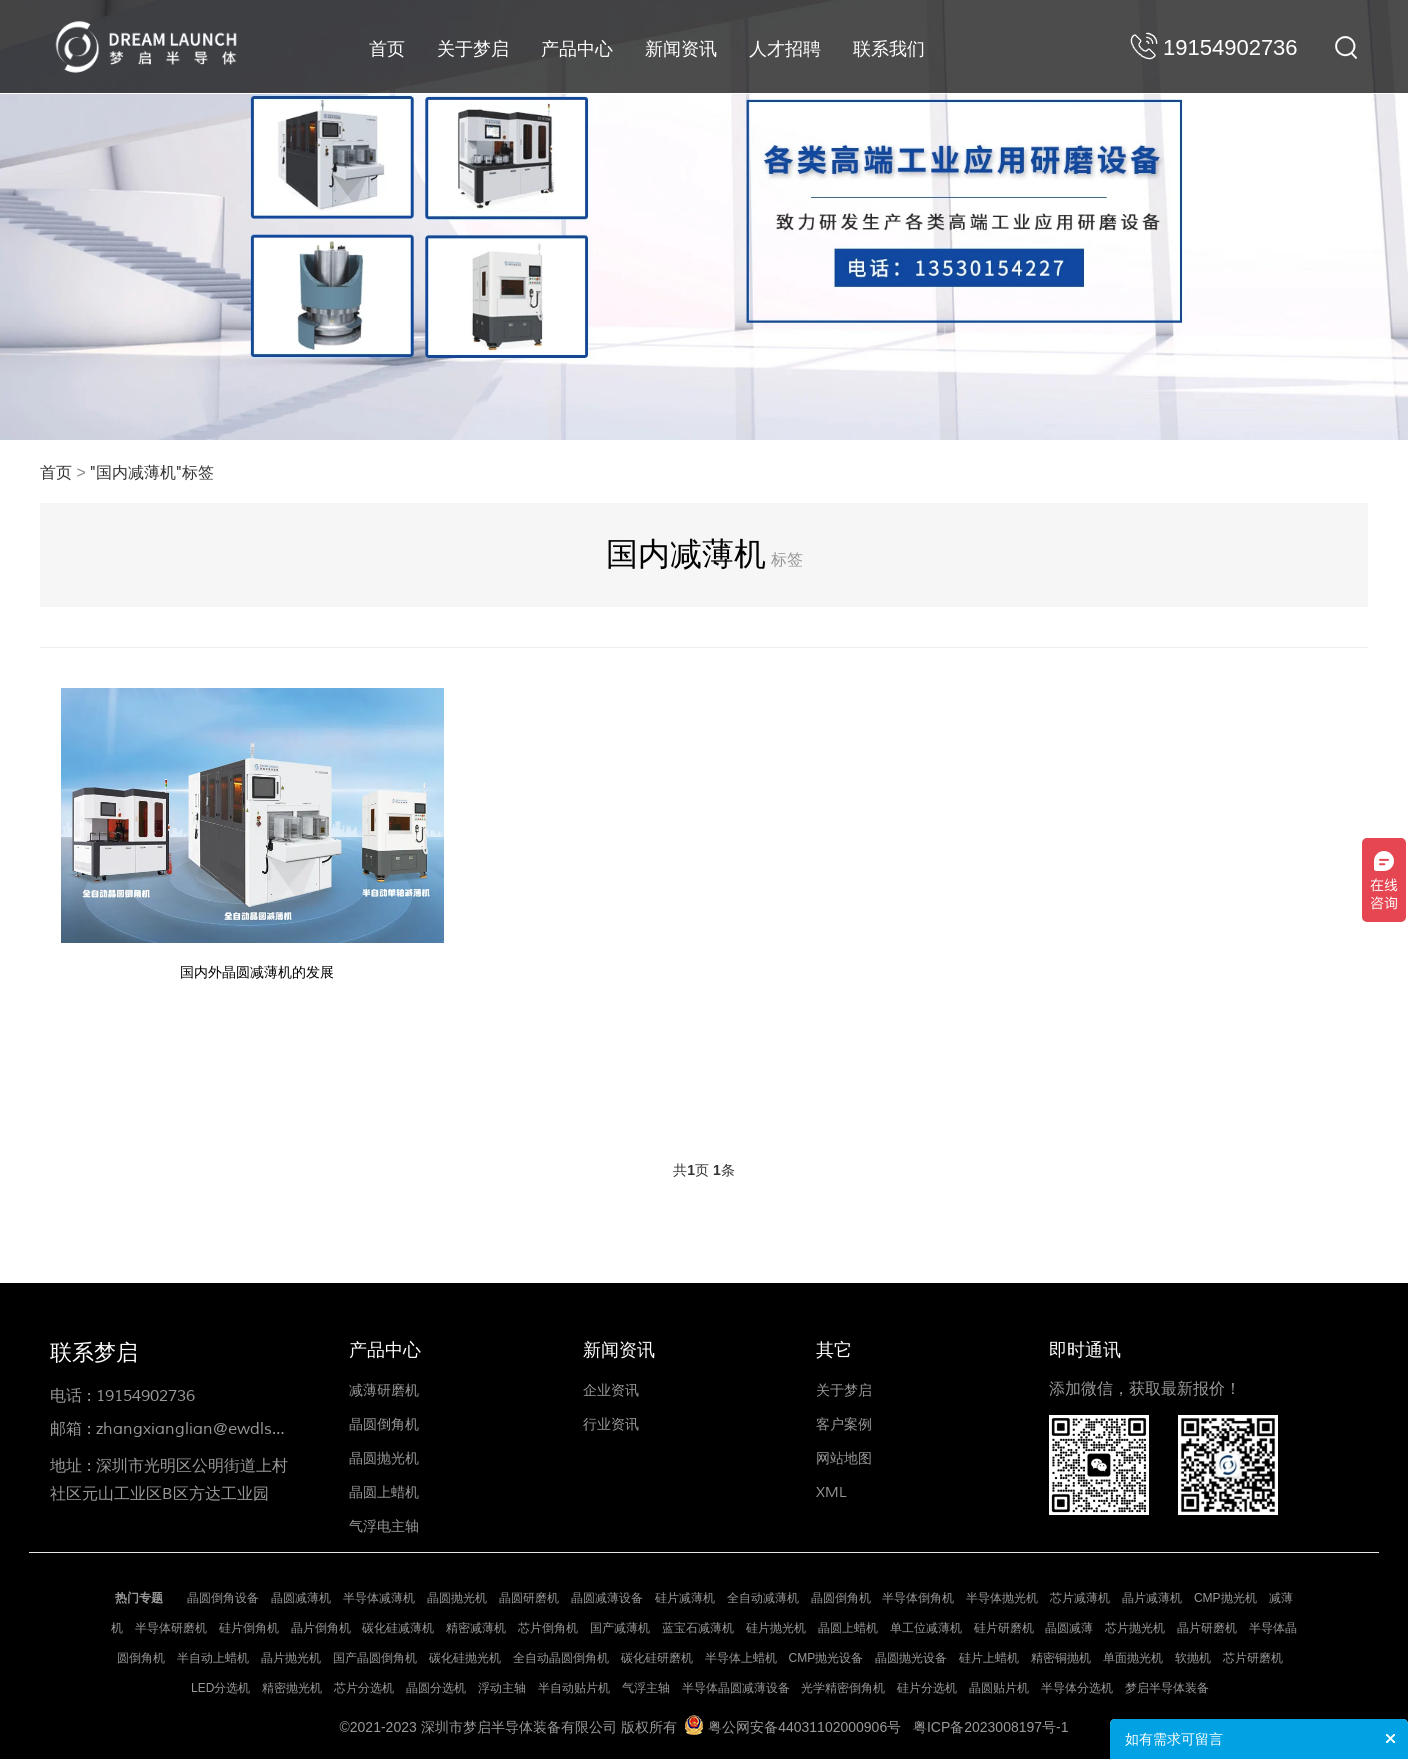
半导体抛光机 (1002, 1598)
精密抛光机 (292, 1688)
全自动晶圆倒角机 (561, 1658)
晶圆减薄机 (301, 1598)
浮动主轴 (502, 1688)
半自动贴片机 (574, 1688)
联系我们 (889, 49)
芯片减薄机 (1080, 1598)
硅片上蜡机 (989, 1658)
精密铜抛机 (1061, 1658)
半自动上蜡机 (213, 1658)
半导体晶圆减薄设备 (736, 1688)
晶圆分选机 (436, 1688)
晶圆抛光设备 (911, 1658)
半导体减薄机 (379, 1598)
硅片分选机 (927, 1688)
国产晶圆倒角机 (375, 1658)
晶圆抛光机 (384, 1458)
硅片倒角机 (249, 1628)
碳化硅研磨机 (657, 1658)
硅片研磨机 (1004, 1628)
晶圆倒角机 (384, 1424)
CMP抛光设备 (826, 1658)
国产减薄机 (620, 1628)
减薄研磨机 (384, 1390)
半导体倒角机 (918, 1598)
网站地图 (844, 1458)
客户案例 (844, 1424)
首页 (387, 49)
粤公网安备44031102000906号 (804, 1727)
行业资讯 (611, 1424)
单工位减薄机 (926, 1628)
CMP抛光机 (1225, 1598)
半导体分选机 (1077, 1688)
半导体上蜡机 (741, 1658)
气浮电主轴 (384, 1526)
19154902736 (145, 1396)
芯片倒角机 (548, 1628)
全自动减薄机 (763, 1598)
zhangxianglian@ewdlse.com (207, 1429)
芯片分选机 (364, 1688)
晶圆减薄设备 (607, 1598)
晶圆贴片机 (999, 1688)
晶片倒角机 (321, 1628)
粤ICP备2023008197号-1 (991, 1727)
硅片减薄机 (685, 1598)
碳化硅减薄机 (398, 1628)
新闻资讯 (681, 49)
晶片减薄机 (1152, 1598)
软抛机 (1193, 1658)
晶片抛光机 (291, 1658)
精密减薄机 (476, 1628)
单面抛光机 (1133, 1658)
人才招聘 (785, 49)
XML (831, 1492)
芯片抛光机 (1135, 1628)
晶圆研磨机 (529, 1598)
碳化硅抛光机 (465, 1658)
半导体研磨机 (171, 1628)
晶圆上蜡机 (384, 1492)
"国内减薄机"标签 (152, 473)
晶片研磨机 (1207, 1628)
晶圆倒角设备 (223, 1598)
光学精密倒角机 (843, 1688)
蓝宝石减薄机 (698, 1628)
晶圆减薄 (1069, 1628)
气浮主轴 (646, 1688)
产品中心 (577, 49)
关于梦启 (473, 49)
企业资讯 (611, 1390)
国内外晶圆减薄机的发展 (257, 972)
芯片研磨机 (1253, 1658)
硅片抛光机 (776, 1628)
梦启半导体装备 (1167, 1688)
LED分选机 (220, 1688)
